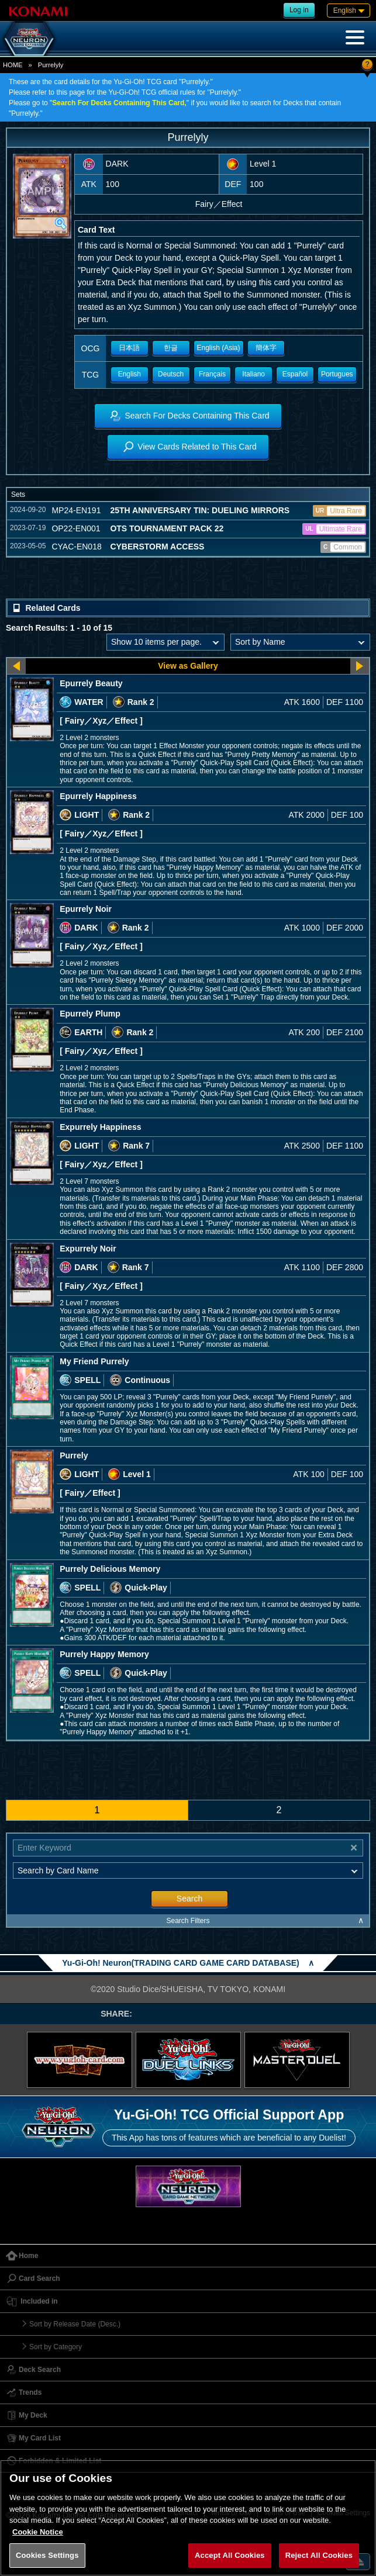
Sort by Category (55, 2347)
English (129, 374)
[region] (188, 2518)
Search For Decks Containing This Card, (119, 103)
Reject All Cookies (319, 2555)
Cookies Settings (47, 2555)
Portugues (337, 374)
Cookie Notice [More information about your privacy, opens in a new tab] (37, 2531)
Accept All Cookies (230, 2555)
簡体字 (266, 348)
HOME (13, 64)
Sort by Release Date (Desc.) (74, 2324)
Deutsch (171, 374)
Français (212, 374)
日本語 (129, 348)
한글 (171, 348)
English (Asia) (218, 348)
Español (295, 374)
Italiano (253, 374)
